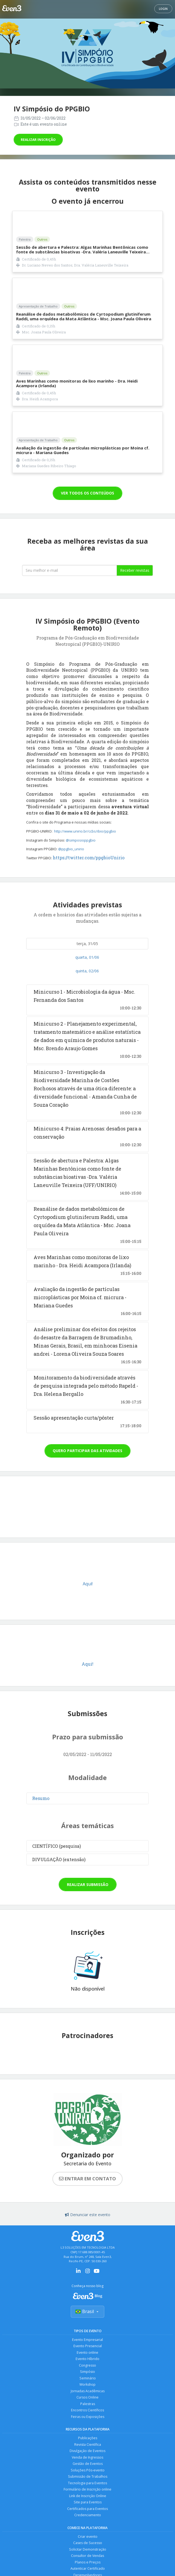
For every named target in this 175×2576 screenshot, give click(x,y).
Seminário (87, 2379)
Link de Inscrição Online (88, 2499)
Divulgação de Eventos (87, 2453)
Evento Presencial (87, 2346)
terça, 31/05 (87, 943)
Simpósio (87, 2372)
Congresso (87, 2366)
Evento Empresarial (87, 2339)
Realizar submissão (87, 1884)
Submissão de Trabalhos (88, 2479)
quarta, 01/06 (87, 957)
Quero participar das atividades (87, 1450)
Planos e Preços (87, 2566)
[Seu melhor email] (69, 570)
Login (163, 9)
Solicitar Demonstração (87, 2553)
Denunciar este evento (87, 2214)
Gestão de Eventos (87, 2466)
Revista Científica (87, 2446)
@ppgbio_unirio (71, 848)
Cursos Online (87, 2398)
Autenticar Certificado (87, 2573)
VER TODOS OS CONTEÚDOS (87, 493)
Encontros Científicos (88, 2411)
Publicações (87, 2440)
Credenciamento (87, 2518)
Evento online (87, 2352)
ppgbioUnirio (110, 857)
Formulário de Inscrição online (87, 2492)
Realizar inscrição (38, 139)
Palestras (87, 2405)
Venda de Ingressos (87, 2459)
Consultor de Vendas (88, 2559)
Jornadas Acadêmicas (87, 2392)
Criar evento (87, 2540)
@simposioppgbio (81, 840)
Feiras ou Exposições (88, 2418)
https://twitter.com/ (74, 857)
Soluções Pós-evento (87, 2472)
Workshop (87, 2385)
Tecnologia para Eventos (87, 2485)
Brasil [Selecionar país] (87, 2312)
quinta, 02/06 (87, 970)
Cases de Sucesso (87, 2546)
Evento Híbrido (88, 2359)
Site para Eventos (87, 2505)
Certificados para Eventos (87, 2512)
